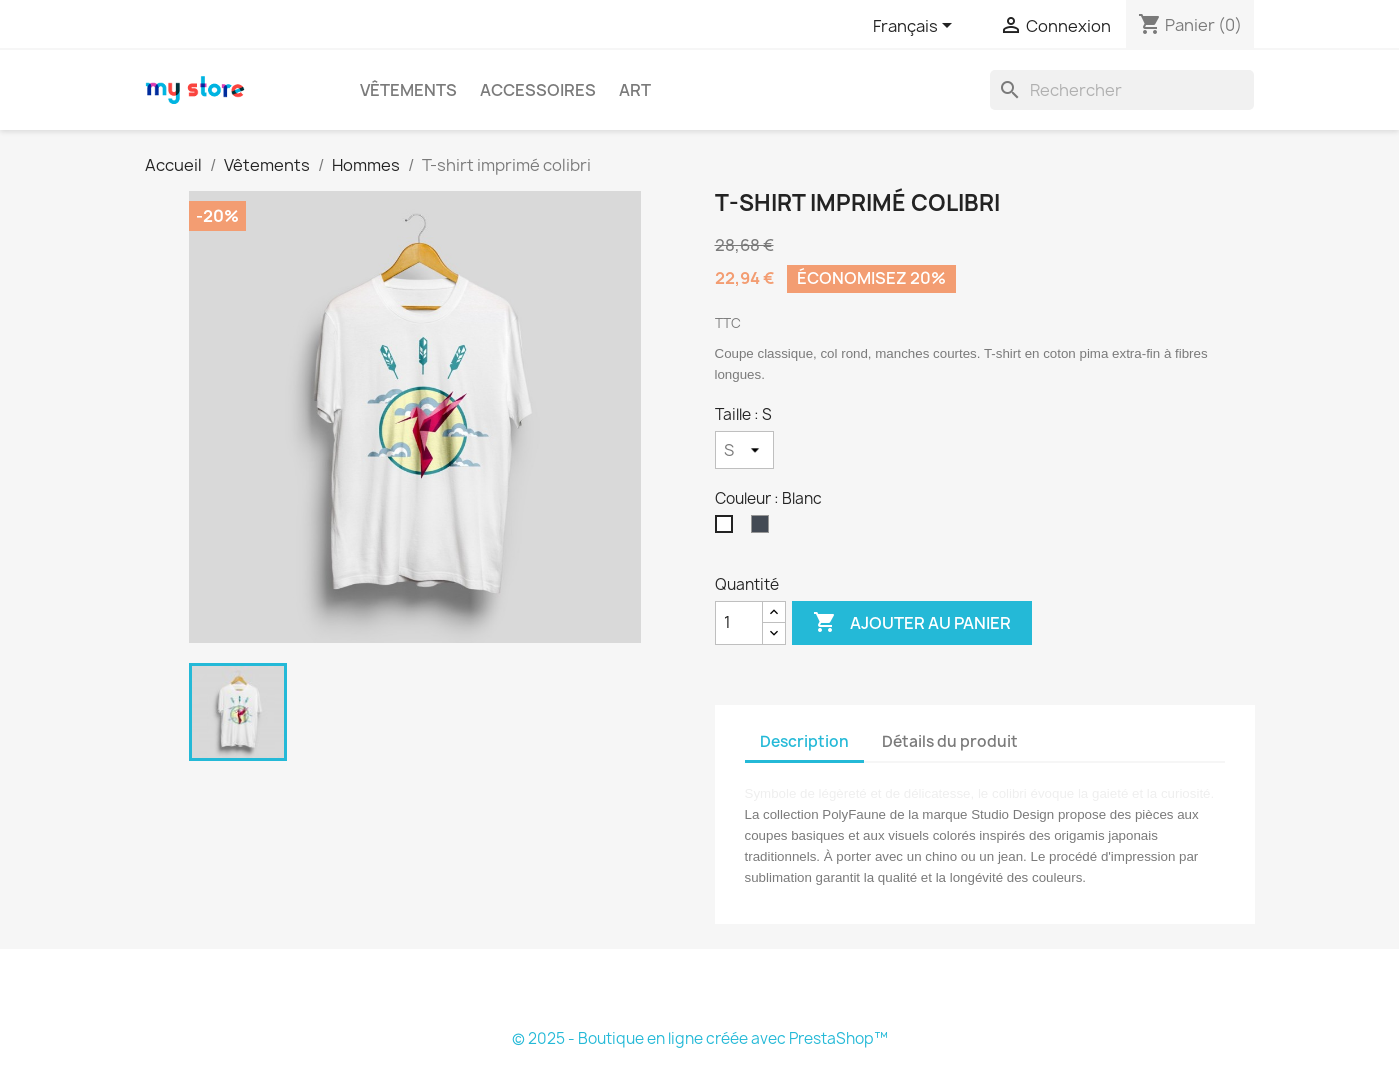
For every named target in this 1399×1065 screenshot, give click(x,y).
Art (635, 90)
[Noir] (764, 529)
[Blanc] (728, 529)
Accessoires (538, 90)
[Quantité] (739, 623)
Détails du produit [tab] (950, 741)
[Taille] (744, 450)
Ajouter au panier (912, 623)
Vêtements (408, 90)
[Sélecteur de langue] (916, 27)
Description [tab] (804, 741)
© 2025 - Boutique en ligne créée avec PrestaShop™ (700, 1038)
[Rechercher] (1122, 90)
